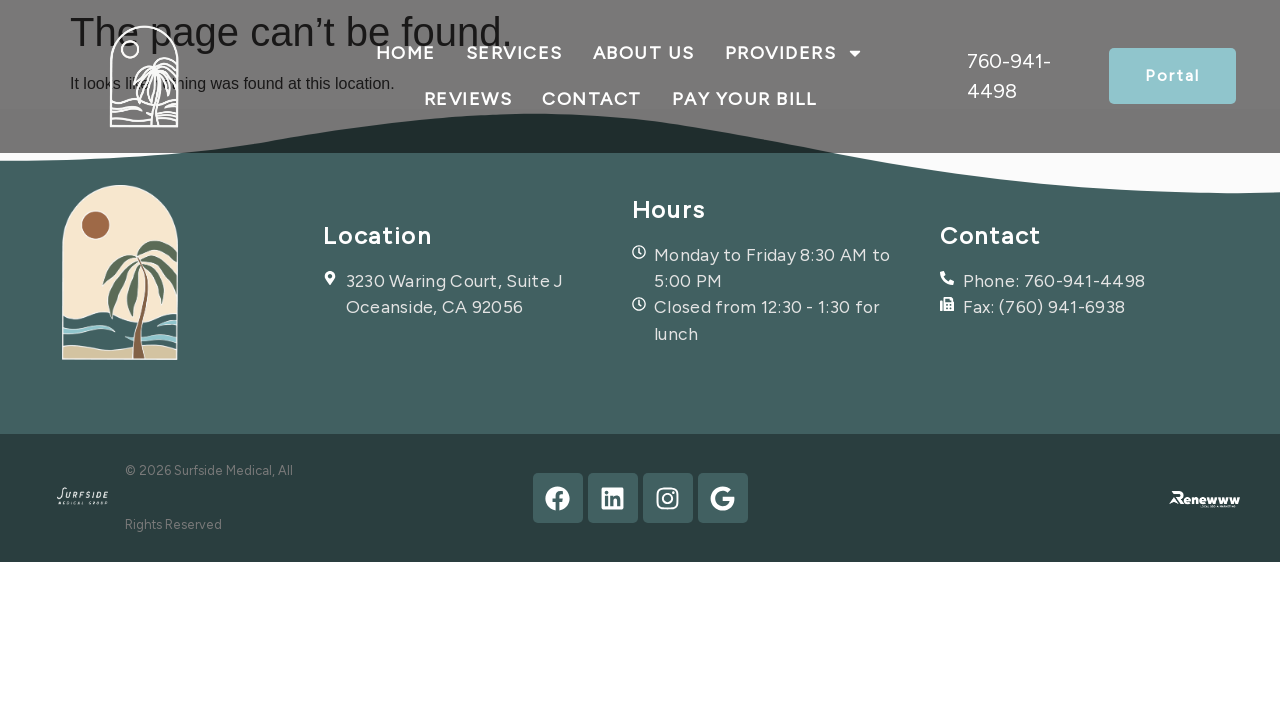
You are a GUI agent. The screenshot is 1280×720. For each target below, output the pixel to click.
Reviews (468, 99)
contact (592, 99)
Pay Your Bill (744, 99)
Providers (795, 53)
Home (406, 53)
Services (514, 53)
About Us (644, 53)
